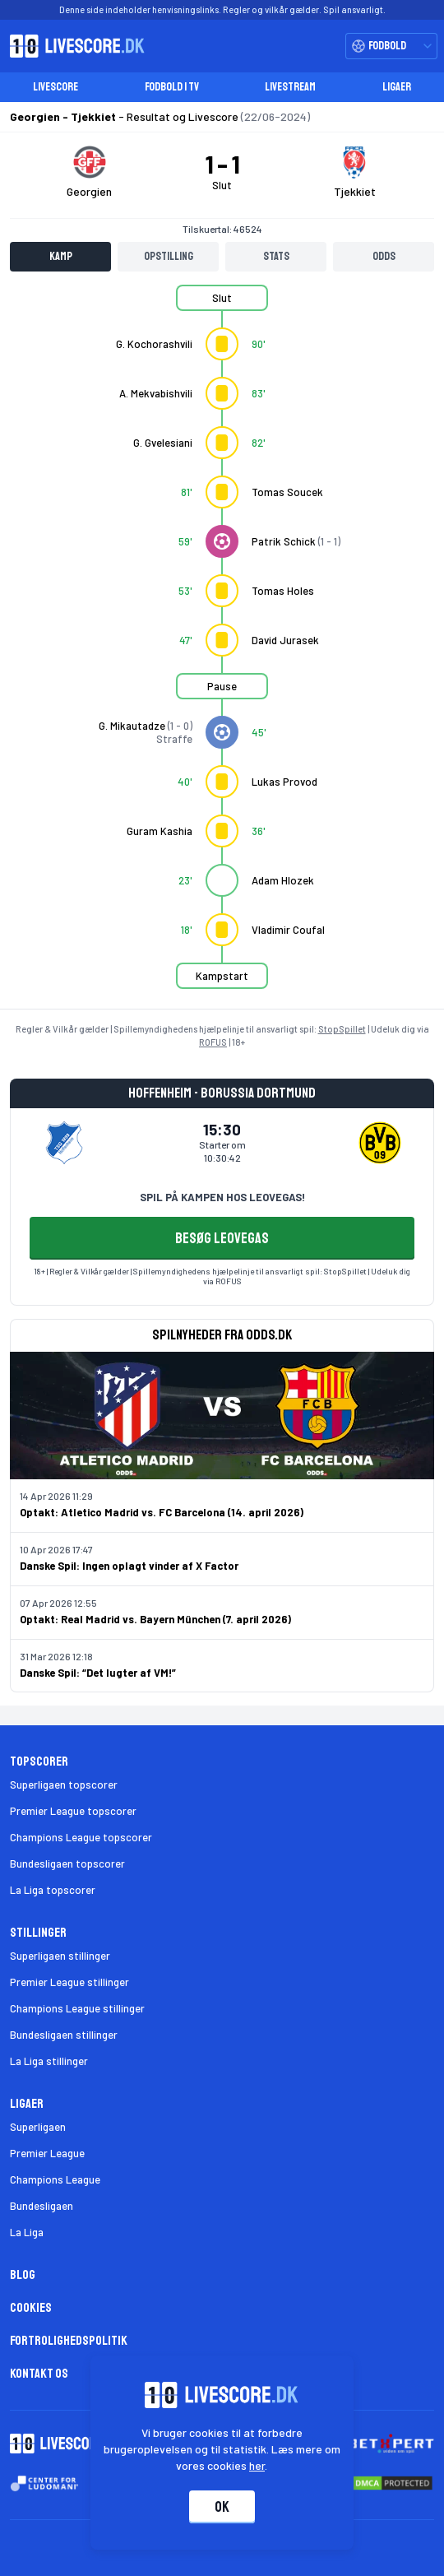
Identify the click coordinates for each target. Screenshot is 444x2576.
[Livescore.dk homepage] (72, 46)
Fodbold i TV (172, 87)
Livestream (290, 87)
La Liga (27, 2232)
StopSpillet (342, 1028)
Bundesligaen (41, 2205)
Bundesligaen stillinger (64, 2034)
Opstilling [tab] (168, 256)
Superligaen (38, 2126)
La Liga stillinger (49, 2061)
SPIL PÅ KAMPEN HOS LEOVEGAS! (222, 1197)
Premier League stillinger (69, 1982)
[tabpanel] (222, 647)
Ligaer (396, 87)
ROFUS (213, 1042)
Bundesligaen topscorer (67, 1863)
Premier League (47, 2153)
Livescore (55, 87)
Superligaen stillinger (60, 1955)
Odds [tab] (383, 256)
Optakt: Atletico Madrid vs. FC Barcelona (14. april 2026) (161, 1512)
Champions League (55, 2179)
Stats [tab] (276, 256)
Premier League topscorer (73, 1810)
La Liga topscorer (52, 1889)
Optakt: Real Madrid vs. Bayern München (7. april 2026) (155, 1619)
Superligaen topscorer (64, 1784)
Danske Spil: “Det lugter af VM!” (98, 1672)
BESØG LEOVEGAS (222, 1238)
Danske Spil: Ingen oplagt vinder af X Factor (129, 1565)
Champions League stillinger (77, 2008)
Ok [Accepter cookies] (222, 2507)
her (258, 2465)
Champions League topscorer (81, 1837)
